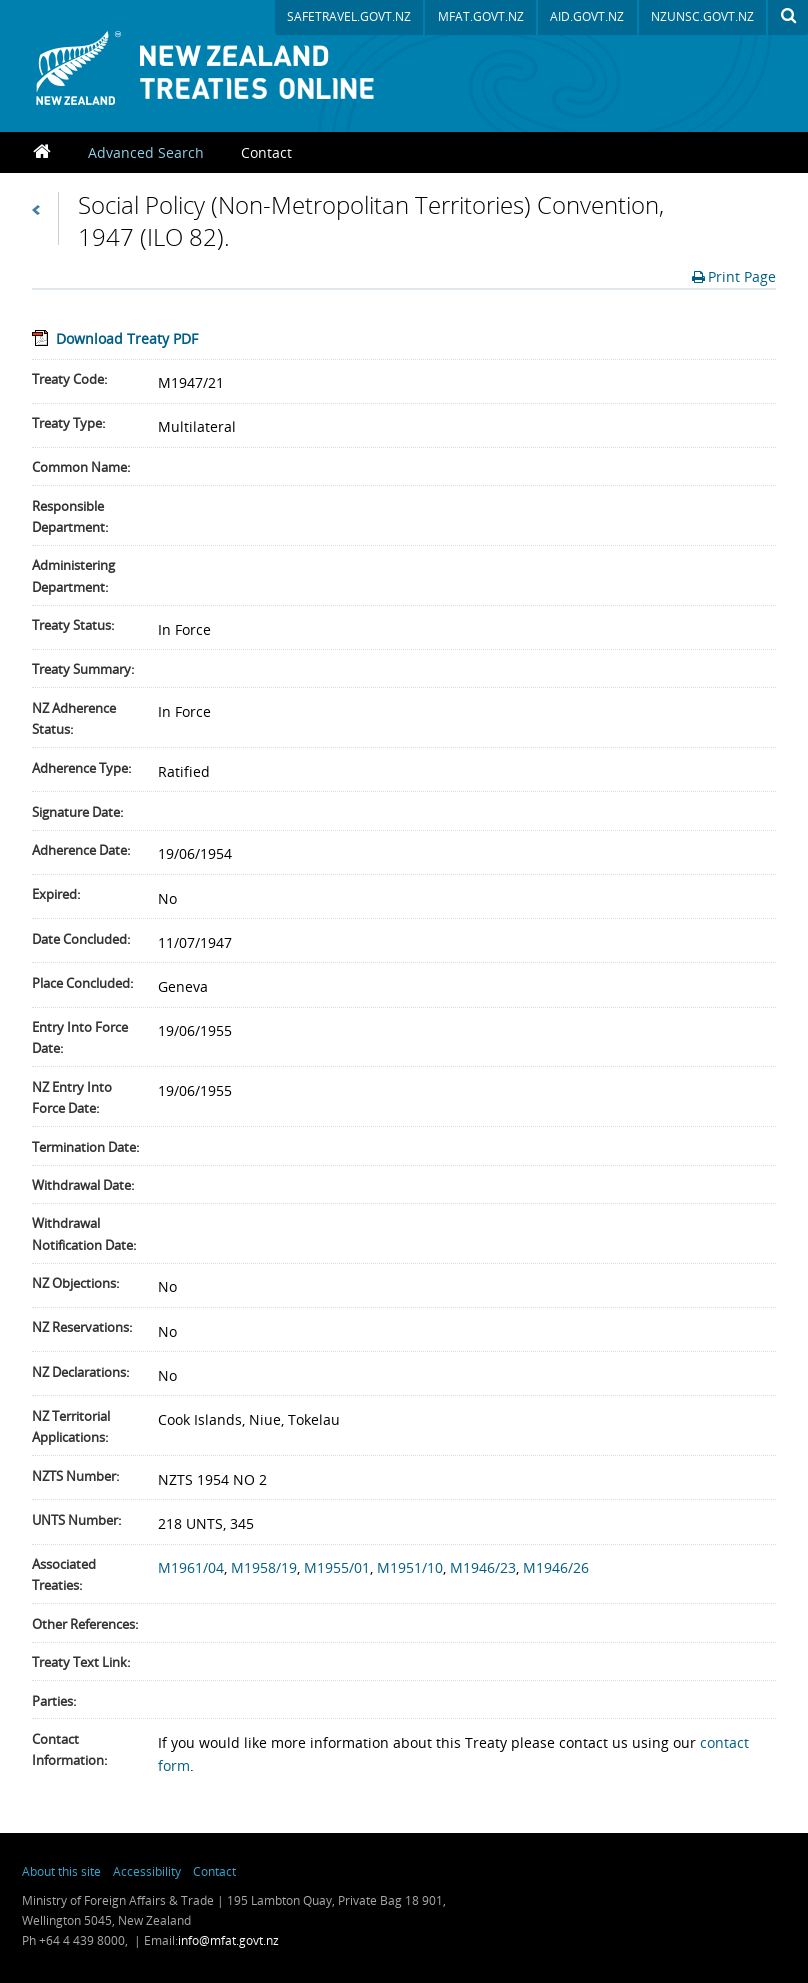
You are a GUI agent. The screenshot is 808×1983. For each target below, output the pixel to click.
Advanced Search (146, 152)
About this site (61, 1871)
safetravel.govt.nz (349, 16)
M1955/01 (337, 1567)
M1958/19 (264, 1567)
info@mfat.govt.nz (228, 1940)
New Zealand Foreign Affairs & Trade (701, 1886)
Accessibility (147, 1871)
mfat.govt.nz (481, 16)
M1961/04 (191, 1567)
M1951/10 (410, 1567)
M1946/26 (556, 1567)
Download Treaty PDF (127, 338)
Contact (266, 152)
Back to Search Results (45, 218)
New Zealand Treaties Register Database (230, 68)
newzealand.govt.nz (560, 1886)
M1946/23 (483, 1567)
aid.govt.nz (587, 16)
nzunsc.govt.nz (702, 16)
